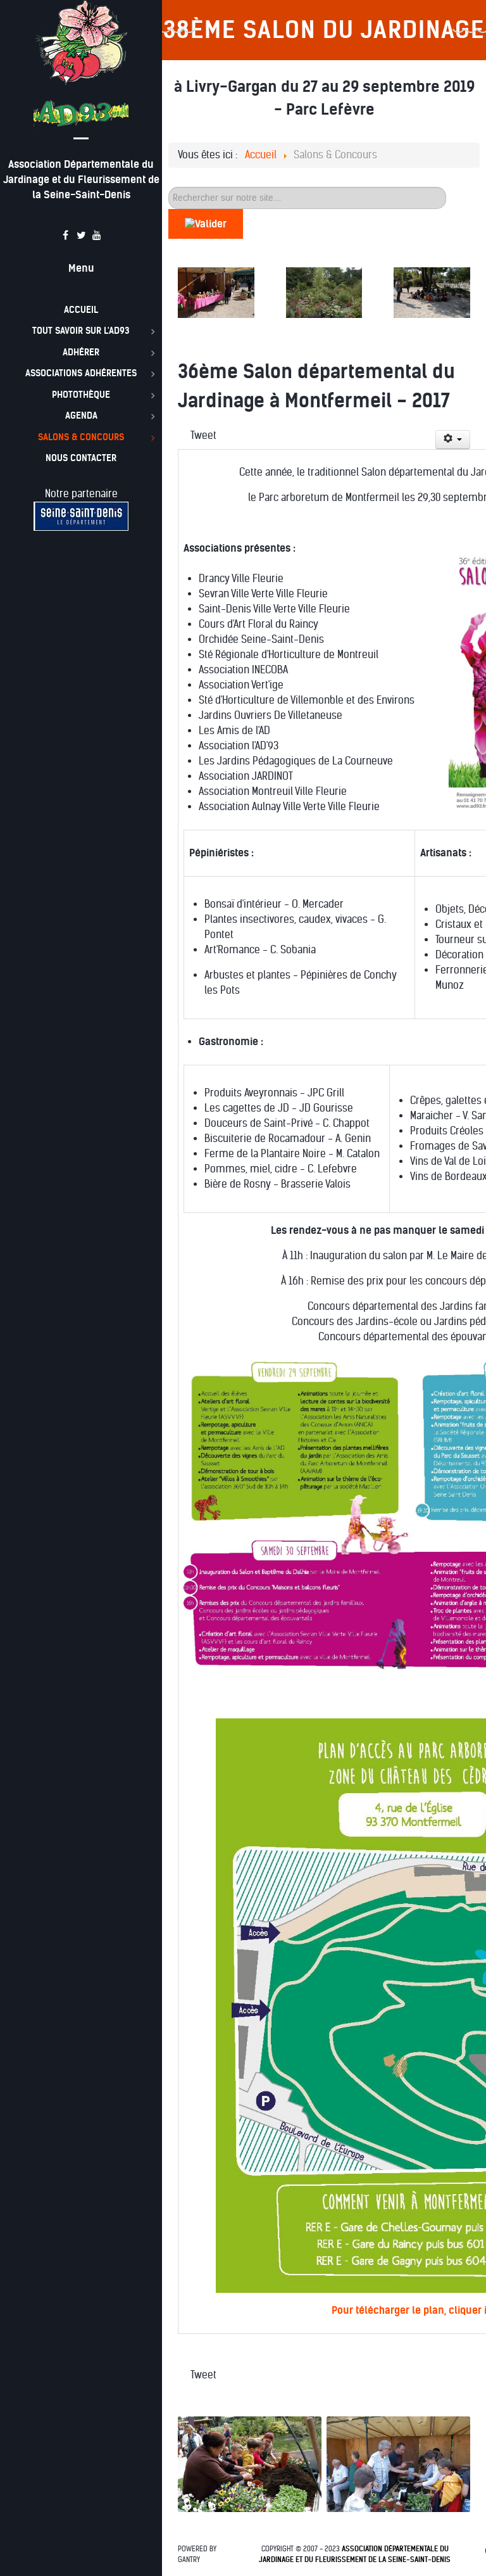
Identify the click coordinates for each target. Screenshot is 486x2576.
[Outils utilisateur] (453, 439)
